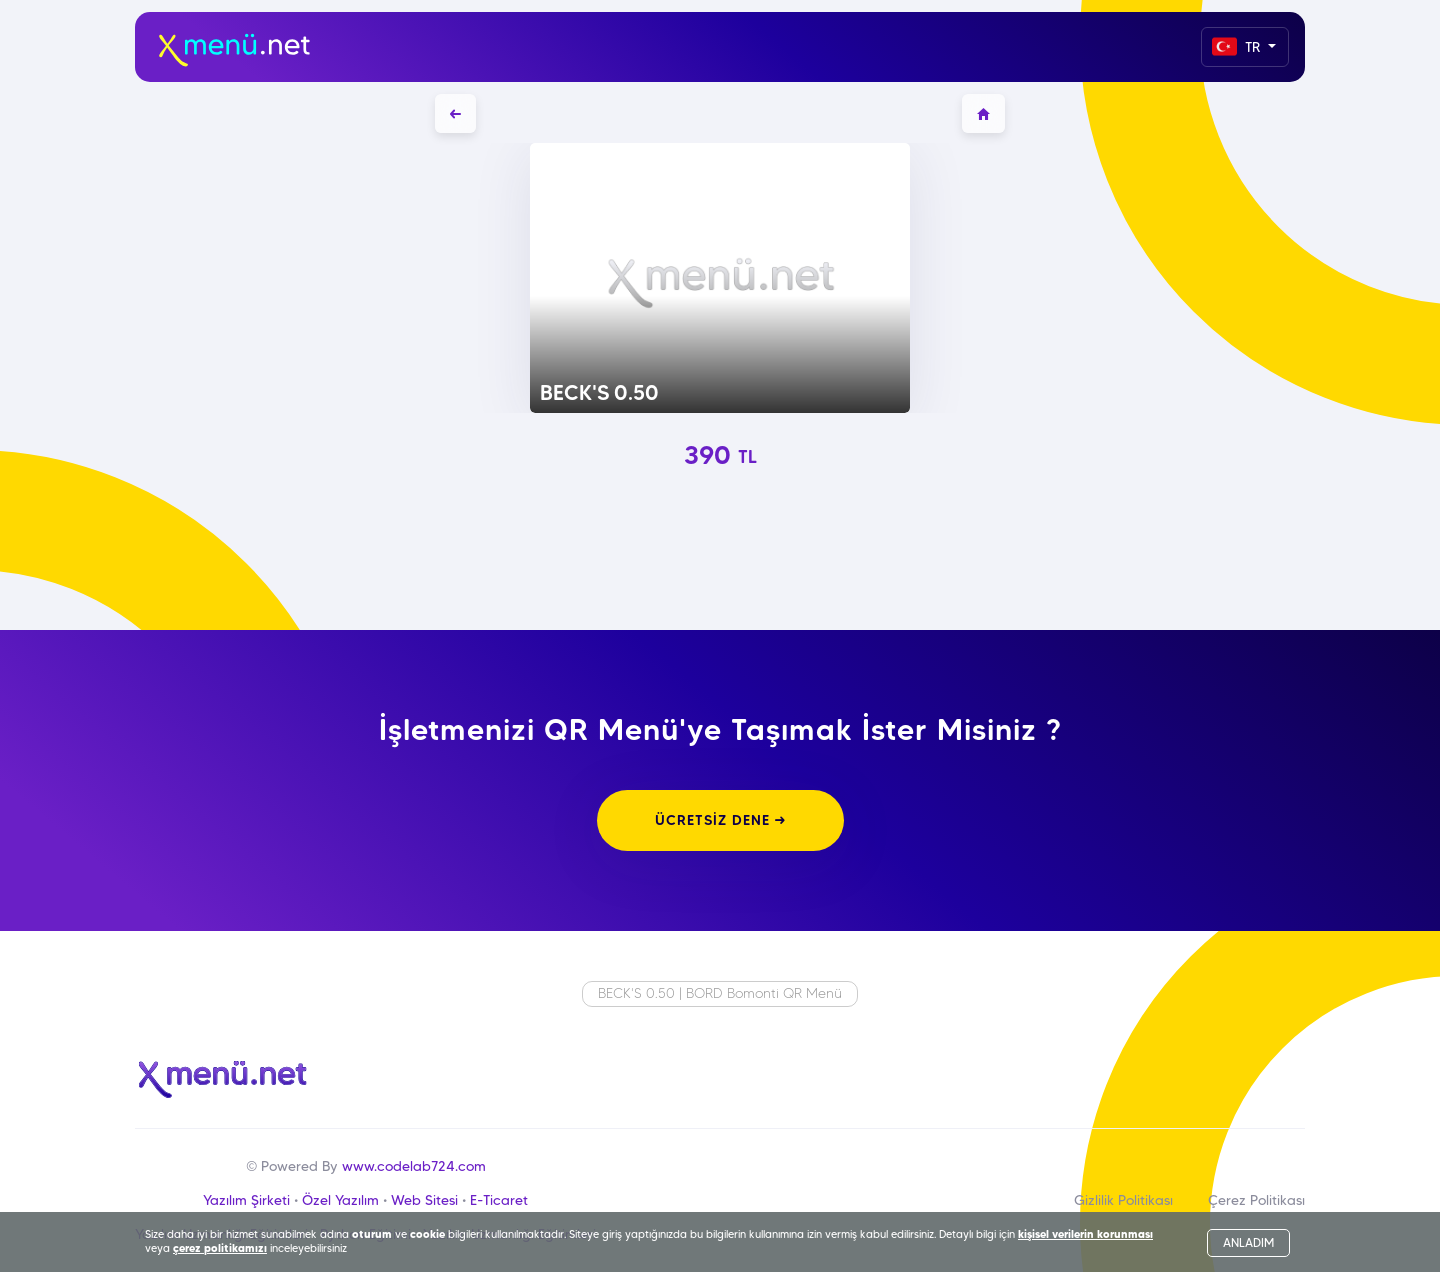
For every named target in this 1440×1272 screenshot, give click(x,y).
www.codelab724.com (414, 1166)
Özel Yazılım (340, 1200)
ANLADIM (1248, 1242)
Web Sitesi (424, 1200)
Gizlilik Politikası (1123, 1200)
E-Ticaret (499, 1200)
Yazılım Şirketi (246, 1200)
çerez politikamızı (220, 1248)
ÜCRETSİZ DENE (720, 820)
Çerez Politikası (1256, 1200)
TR (1238, 46)
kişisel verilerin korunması (1085, 1234)
